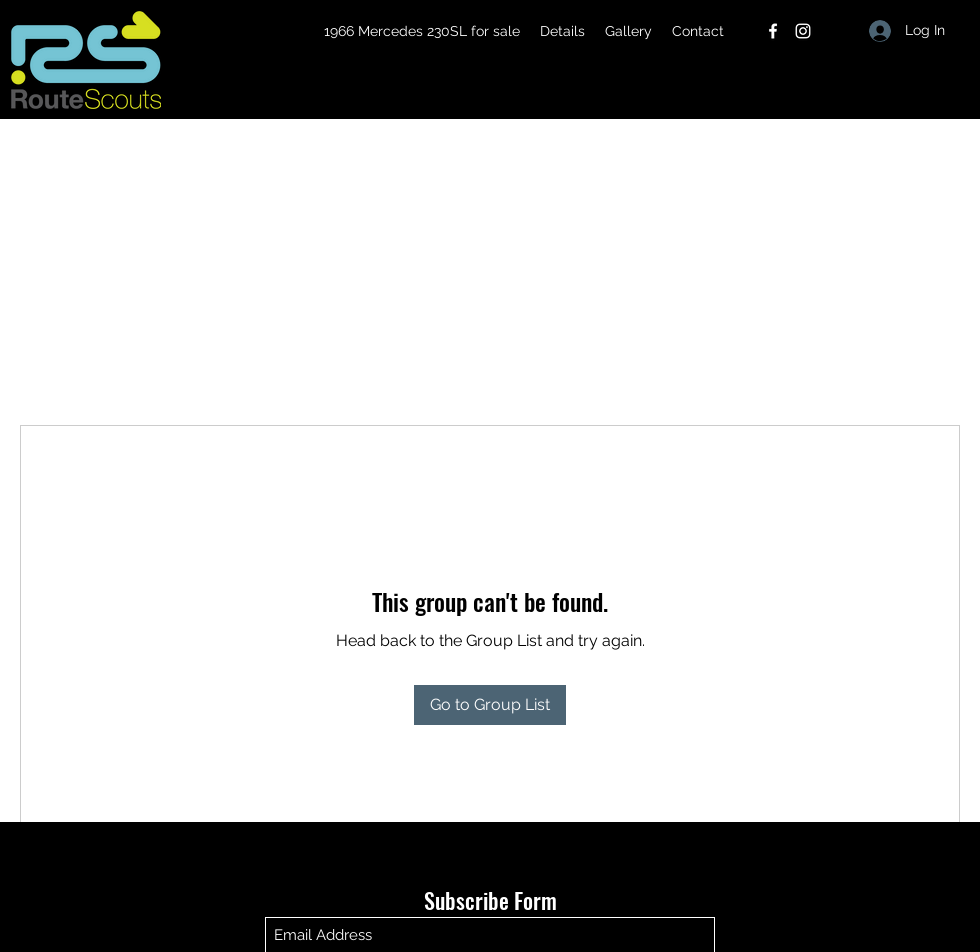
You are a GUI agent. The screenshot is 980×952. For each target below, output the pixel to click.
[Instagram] (803, 31)
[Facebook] (773, 31)
